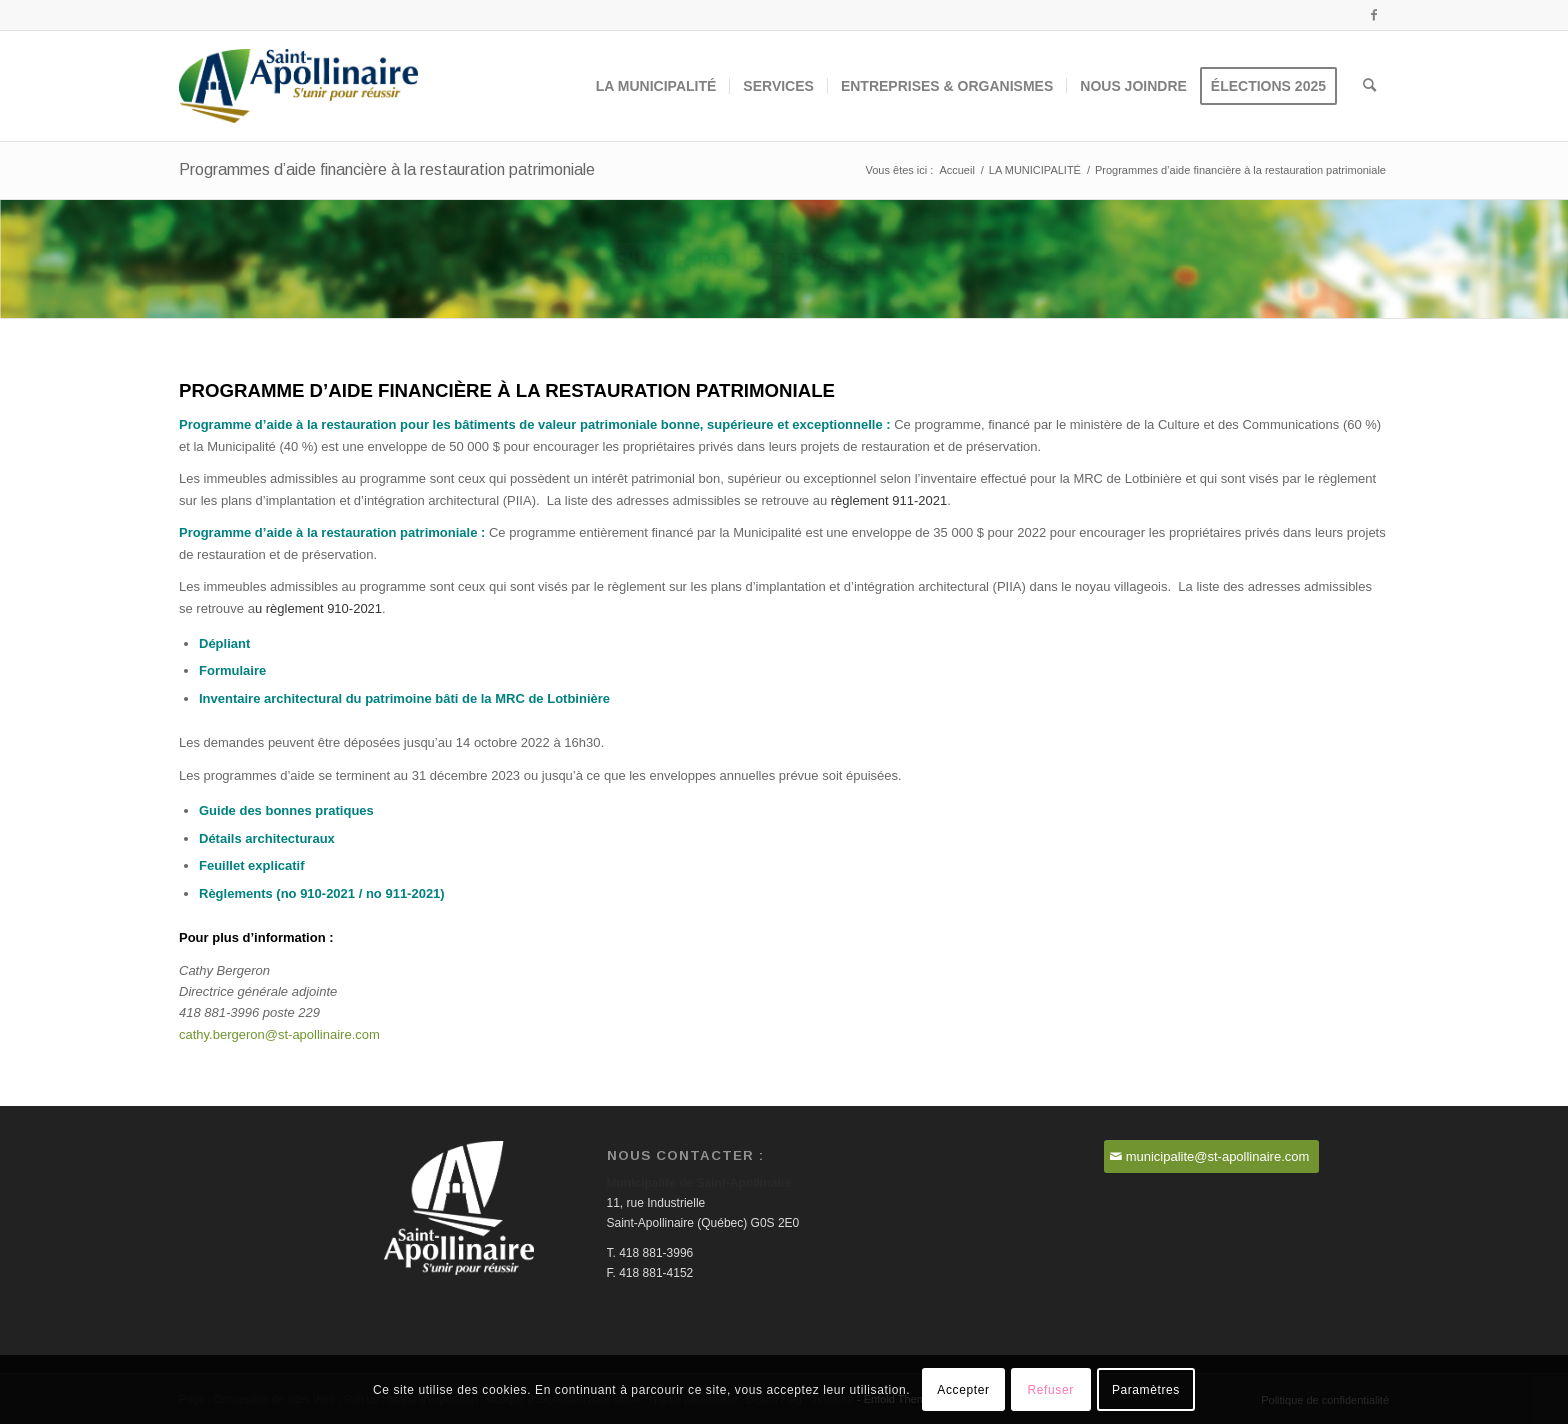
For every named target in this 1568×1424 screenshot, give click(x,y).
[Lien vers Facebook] (1374, 15)
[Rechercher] (1369, 86)
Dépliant (224, 643)
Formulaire (232, 670)
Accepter (963, 1390)
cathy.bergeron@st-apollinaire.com (279, 1034)
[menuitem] (656, 86)
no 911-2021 (403, 893)
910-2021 (327, 893)
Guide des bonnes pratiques (286, 810)
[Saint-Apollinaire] (298, 86)
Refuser (1051, 1390)
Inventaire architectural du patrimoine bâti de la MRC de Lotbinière (404, 698)
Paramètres (1146, 1390)
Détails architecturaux (267, 838)
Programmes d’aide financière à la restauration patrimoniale (387, 169)
